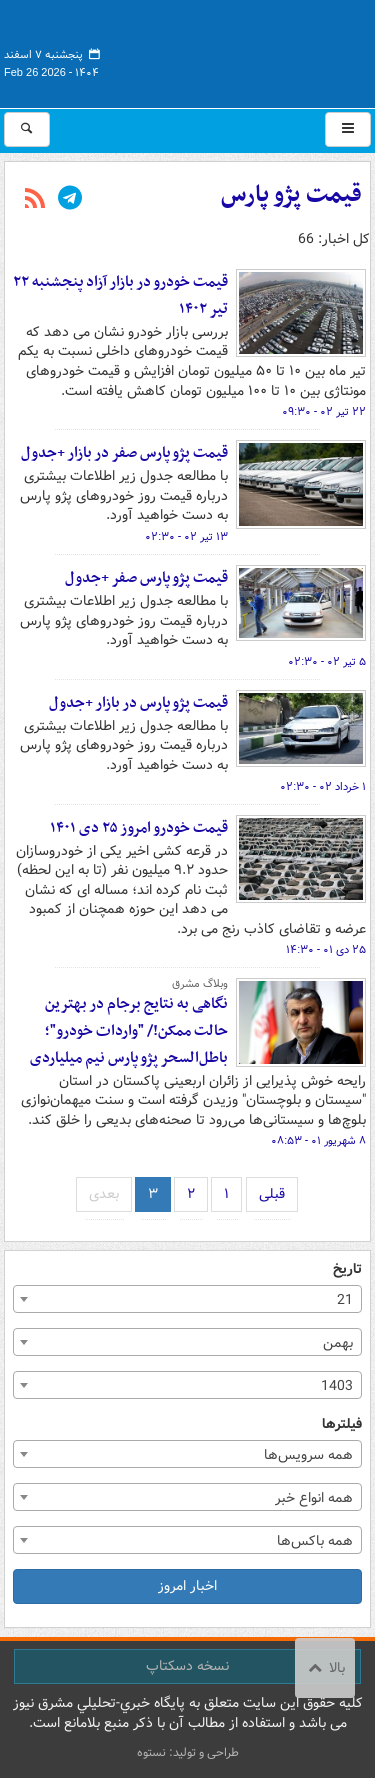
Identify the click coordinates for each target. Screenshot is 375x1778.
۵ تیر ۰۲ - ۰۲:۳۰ (327, 662)
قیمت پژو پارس (291, 195)
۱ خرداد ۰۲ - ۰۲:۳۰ (323, 787)
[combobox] (187, 1299)
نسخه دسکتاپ (187, 1666)
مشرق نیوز (221, 50)
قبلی (272, 1194)
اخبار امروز (187, 1586)
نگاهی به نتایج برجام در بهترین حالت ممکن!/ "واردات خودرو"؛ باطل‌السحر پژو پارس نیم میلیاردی (129, 1031)
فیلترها (342, 1424)
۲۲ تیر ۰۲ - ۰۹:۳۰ (324, 412)
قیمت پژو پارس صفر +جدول (146, 578)
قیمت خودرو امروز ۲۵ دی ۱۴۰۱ (139, 828)
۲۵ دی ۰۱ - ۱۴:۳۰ (326, 950)
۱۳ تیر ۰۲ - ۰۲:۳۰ (186, 537)
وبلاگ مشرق (200, 984)
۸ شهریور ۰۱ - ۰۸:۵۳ (318, 1141)
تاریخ (347, 1269)
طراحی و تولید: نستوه (188, 1752)
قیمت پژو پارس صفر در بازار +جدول (124, 453)
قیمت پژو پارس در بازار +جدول (138, 703)
